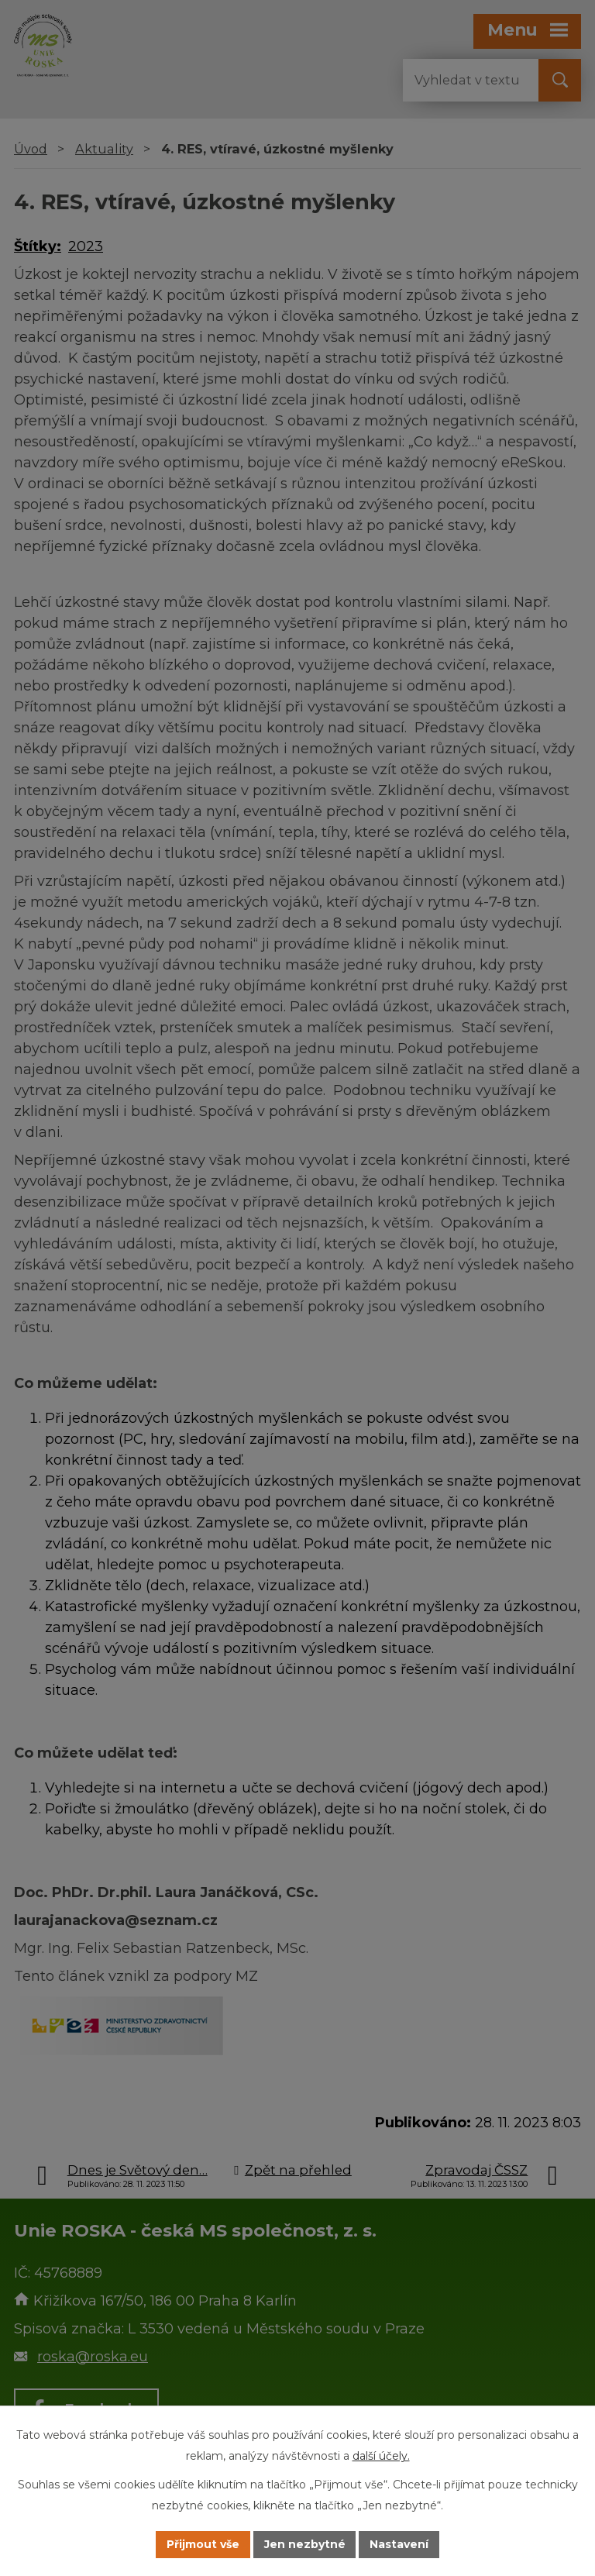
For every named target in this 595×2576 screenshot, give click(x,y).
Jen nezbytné (305, 2544)
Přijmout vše (203, 2544)
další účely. (381, 2456)
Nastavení (399, 2544)
